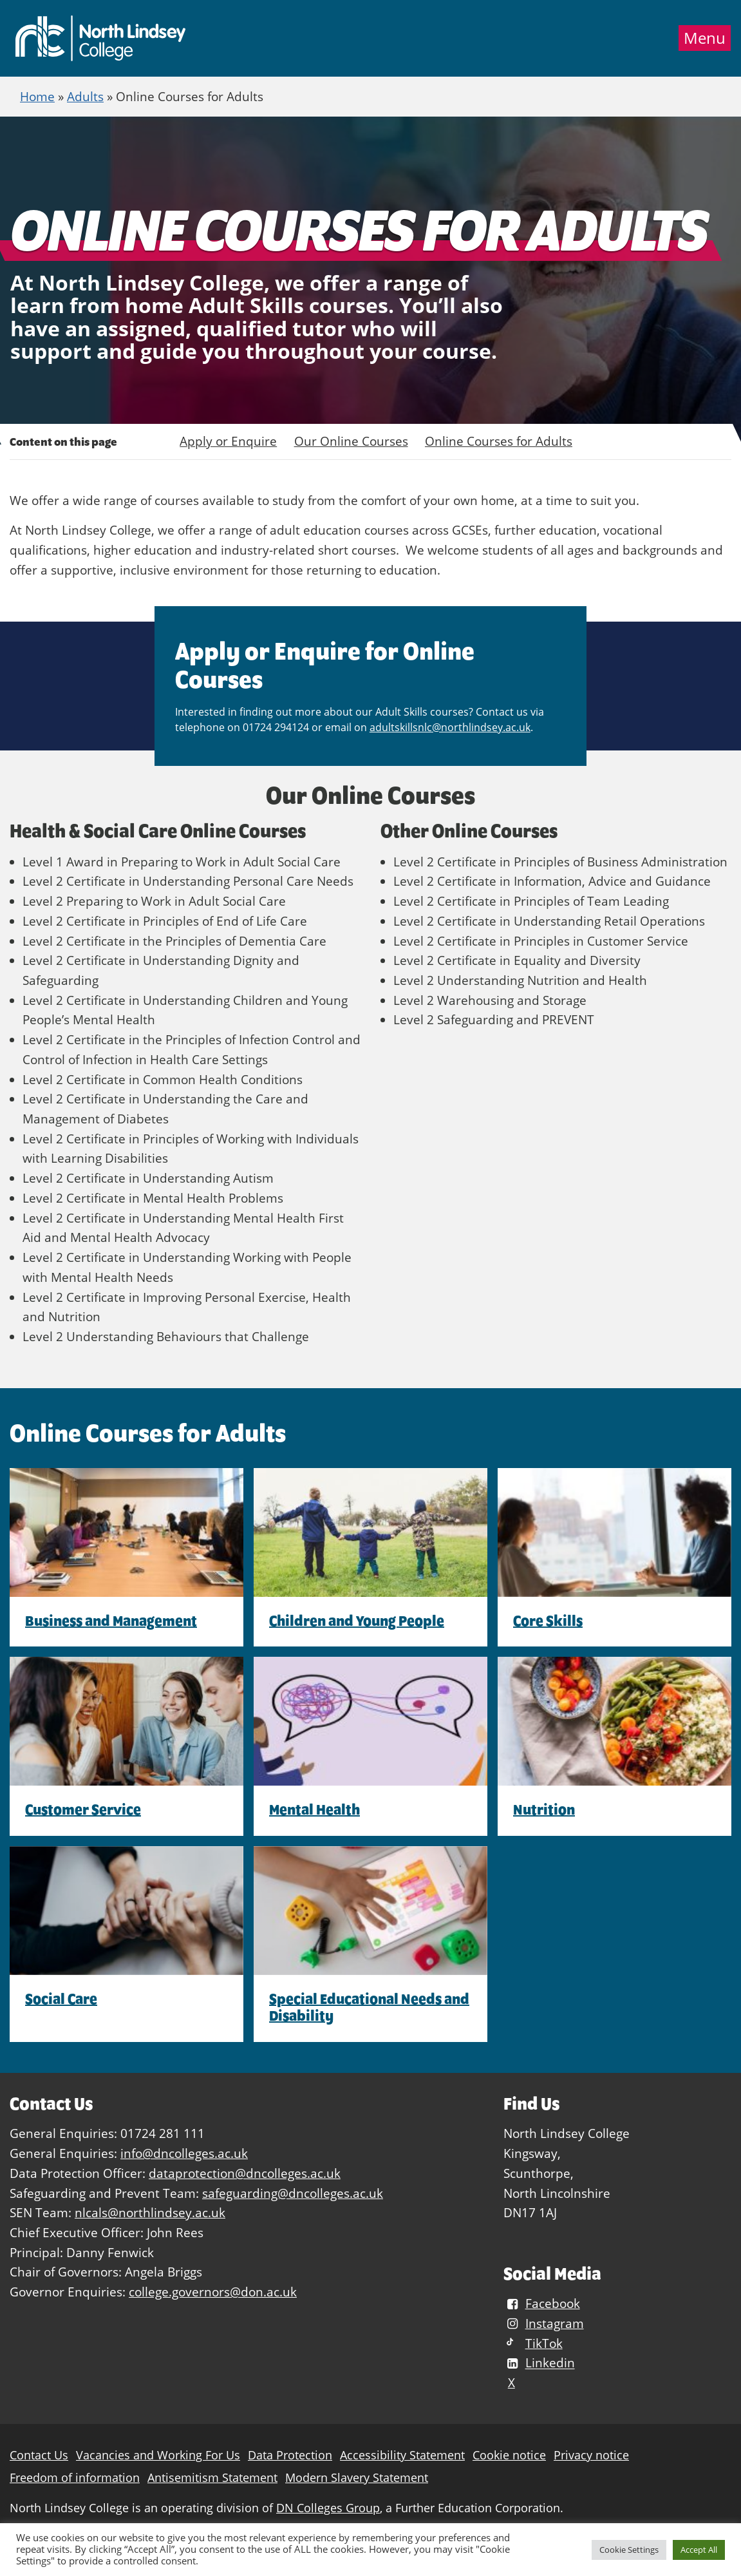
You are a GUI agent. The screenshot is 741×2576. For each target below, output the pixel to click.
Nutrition (544, 1809)
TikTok (532, 2343)
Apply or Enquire (228, 441)
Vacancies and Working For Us (158, 2455)
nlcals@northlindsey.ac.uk (150, 2212)
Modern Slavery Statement (356, 2477)
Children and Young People (356, 1620)
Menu (705, 38)
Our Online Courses (351, 441)
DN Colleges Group (328, 2508)
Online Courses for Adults (498, 441)
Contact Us (39, 2455)
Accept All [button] (698, 2549)
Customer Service (83, 1809)
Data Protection (290, 2455)
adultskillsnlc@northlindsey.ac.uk (450, 727)
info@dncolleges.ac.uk (184, 2153)
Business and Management (111, 1620)
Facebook (541, 2303)
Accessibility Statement (402, 2455)
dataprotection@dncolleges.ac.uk (245, 2173)
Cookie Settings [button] (629, 2549)
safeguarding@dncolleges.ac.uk (292, 2193)
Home (37, 96)
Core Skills (548, 1620)
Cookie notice (509, 2455)
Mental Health (314, 1809)
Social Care (61, 1998)
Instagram (543, 2323)
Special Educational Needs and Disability (369, 2007)
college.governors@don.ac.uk (213, 2292)
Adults (85, 96)
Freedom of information (75, 2477)
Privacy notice (591, 2455)
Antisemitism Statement (212, 2477)
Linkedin (538, 2363)
